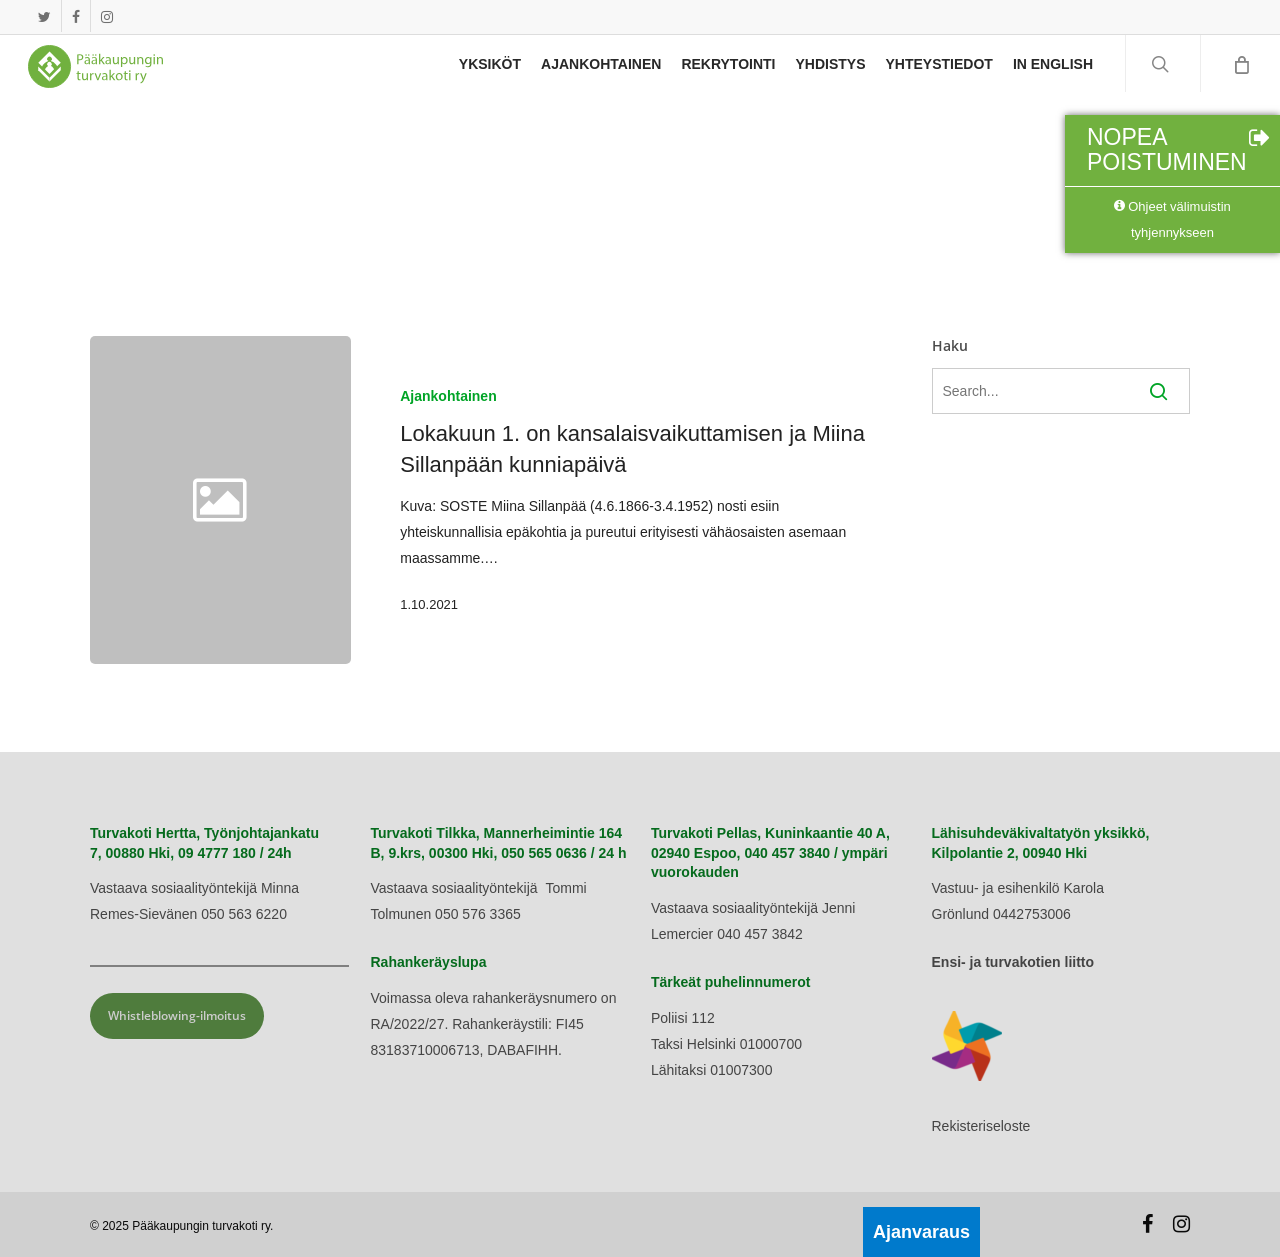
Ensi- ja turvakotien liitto (1013, 962)
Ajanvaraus (921, 1232)
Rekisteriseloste (981, 1126)
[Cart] (1240, 75)
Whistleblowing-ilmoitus (177, 1015)
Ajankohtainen (448, 396)
